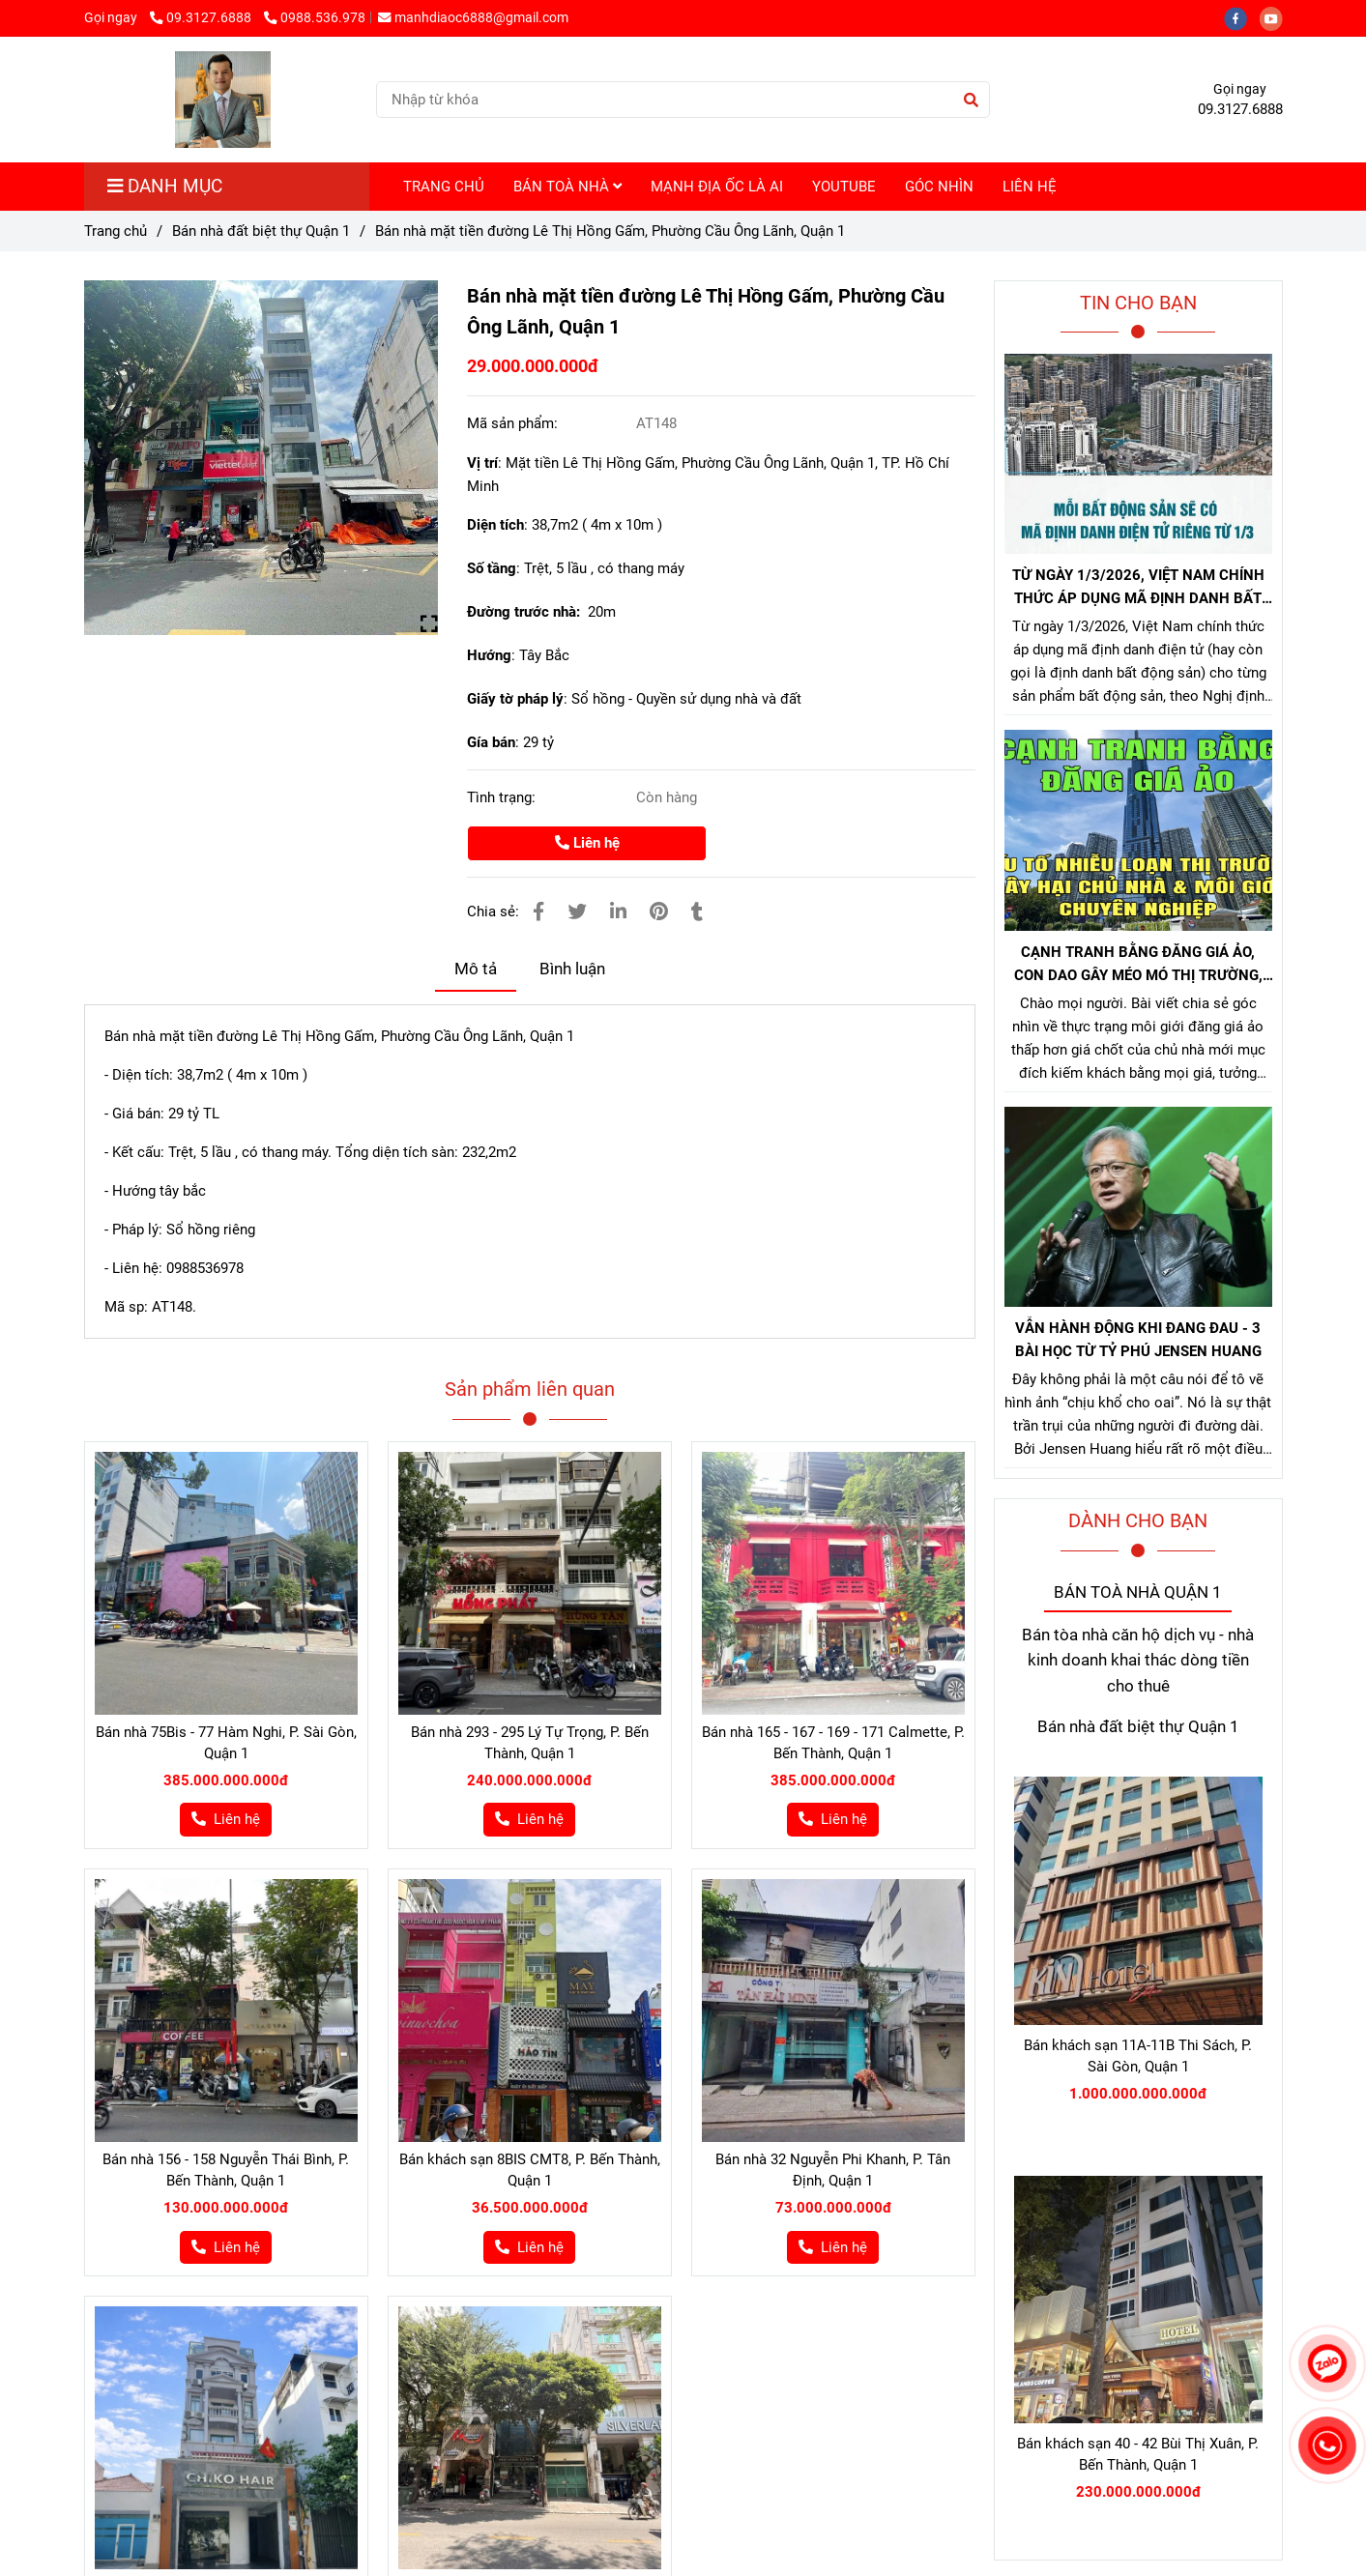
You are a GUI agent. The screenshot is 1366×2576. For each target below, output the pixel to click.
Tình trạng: (503, 797)
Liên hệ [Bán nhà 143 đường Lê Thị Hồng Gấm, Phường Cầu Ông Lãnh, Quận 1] (587, 843)
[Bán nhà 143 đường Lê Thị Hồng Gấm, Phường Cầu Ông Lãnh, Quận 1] (261, 457)
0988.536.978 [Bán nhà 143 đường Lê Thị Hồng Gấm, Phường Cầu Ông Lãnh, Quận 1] (314, 17)
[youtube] (1276, 17)
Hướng (489, 655)
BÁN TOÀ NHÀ (567, 186)
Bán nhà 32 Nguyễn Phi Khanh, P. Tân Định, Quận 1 (832, 2170)
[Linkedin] (618, 912)
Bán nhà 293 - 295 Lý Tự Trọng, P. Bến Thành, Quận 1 (530, 1742)
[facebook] (1242, 17)
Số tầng (491, 568)
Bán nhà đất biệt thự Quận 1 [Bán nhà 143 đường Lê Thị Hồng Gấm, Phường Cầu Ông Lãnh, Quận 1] (261, 231)
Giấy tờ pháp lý (515, 699)
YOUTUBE (844, 186)
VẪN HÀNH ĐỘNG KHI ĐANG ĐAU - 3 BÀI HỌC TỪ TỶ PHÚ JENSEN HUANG (1138, 1339)
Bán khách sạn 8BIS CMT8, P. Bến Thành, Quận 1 (529, 2170)
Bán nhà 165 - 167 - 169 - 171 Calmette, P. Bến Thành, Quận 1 (833, 1742)
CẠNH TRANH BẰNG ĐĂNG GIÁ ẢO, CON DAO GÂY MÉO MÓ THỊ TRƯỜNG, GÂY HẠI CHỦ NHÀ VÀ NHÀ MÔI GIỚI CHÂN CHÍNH (1138, 965)
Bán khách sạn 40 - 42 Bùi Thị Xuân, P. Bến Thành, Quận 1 (1138, 2454)
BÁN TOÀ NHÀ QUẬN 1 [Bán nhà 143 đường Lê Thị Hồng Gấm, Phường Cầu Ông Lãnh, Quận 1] (1138, 1592)
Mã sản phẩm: (514, 423)
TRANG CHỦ (443, 186)
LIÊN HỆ (1030, 186)
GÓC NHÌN (939, 186)
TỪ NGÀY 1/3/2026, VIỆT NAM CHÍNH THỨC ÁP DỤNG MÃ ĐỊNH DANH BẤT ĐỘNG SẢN (1138, 588)
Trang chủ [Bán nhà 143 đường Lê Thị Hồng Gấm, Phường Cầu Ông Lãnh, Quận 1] (115, 231)
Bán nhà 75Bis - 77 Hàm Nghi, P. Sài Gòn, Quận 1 (226, 1742)
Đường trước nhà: (527, 612)
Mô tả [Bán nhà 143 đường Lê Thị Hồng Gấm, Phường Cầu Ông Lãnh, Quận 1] (475, 969)
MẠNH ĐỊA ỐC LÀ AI (717, 186)
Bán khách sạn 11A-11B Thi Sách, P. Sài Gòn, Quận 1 (1138, 2056)
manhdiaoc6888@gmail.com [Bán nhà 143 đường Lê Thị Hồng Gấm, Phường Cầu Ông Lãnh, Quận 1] (473, 17)
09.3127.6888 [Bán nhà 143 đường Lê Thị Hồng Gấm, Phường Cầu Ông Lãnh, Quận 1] (202, 17)
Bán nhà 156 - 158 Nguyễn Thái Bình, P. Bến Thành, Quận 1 (225, 2170)
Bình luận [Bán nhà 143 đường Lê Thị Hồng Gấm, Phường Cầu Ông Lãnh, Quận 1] (572, 969)
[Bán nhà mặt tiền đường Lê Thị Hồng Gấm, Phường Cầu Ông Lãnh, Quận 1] (223, 99)
